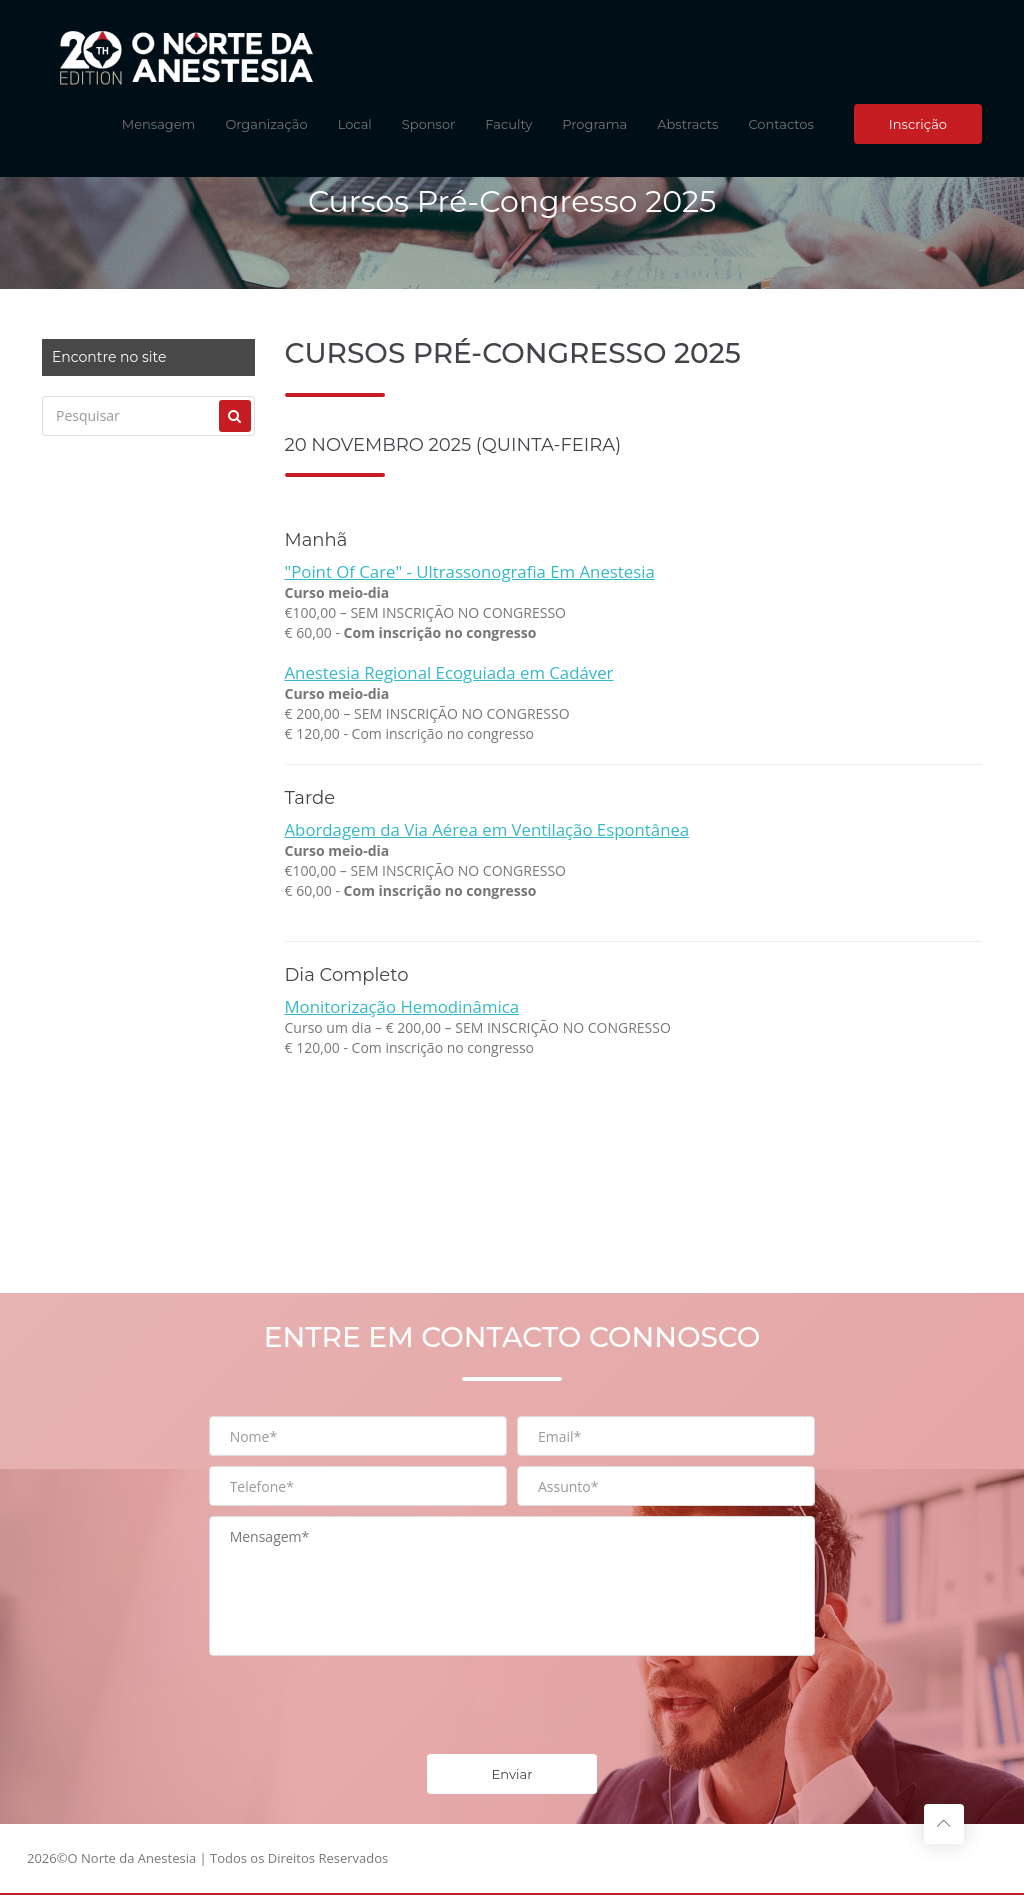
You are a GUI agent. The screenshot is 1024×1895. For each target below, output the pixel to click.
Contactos (780, 124)
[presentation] (361, 1705)
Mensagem (159, 124)
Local (355, 124)
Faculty (508, 124)
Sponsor (428, 124)
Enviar (512, 1774)
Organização (266, 124)
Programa (594, 124)
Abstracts (687, 124)
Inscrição (918, 124)
